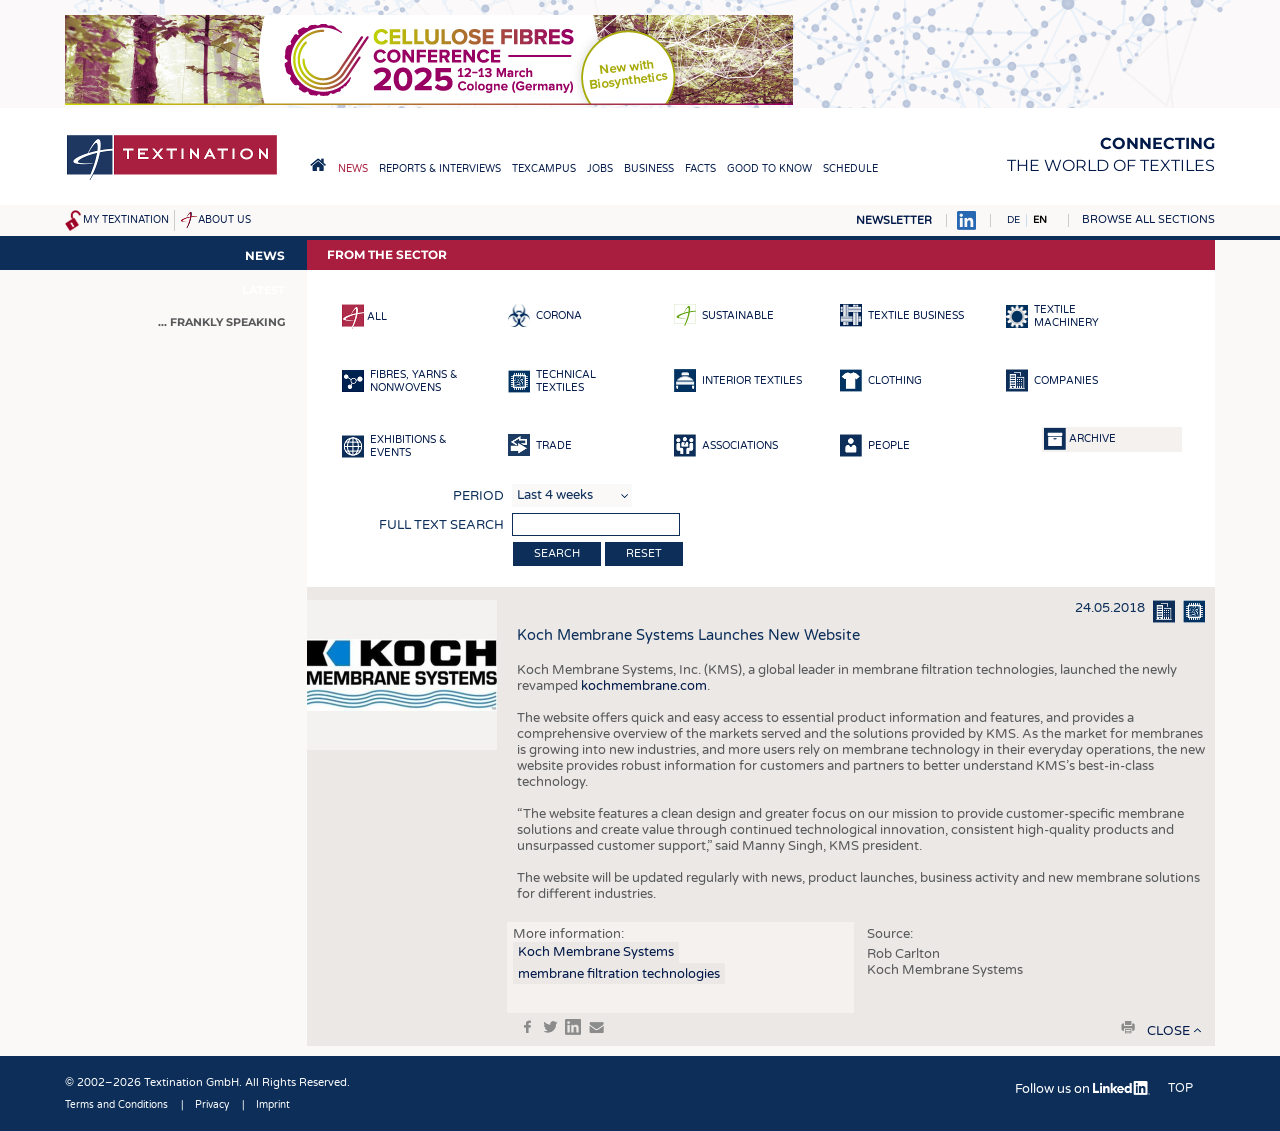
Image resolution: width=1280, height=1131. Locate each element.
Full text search (441, 525)
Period (478, 496)
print (1128, 1027)
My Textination (126, 220)
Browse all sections (1148, 219)
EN (1040, 220)
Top (1180, 1088)
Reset (644, 553)
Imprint (273, 1105)
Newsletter (894, 220)
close (1168, 1031)
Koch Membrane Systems (596, 952)
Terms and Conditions (116, 1105)
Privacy (212, 1105)
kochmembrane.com (644, 686)
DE (1013, 220)
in (573, 1027)
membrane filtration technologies (619, 974)
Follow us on (1082, 1089)
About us (224, 220)
